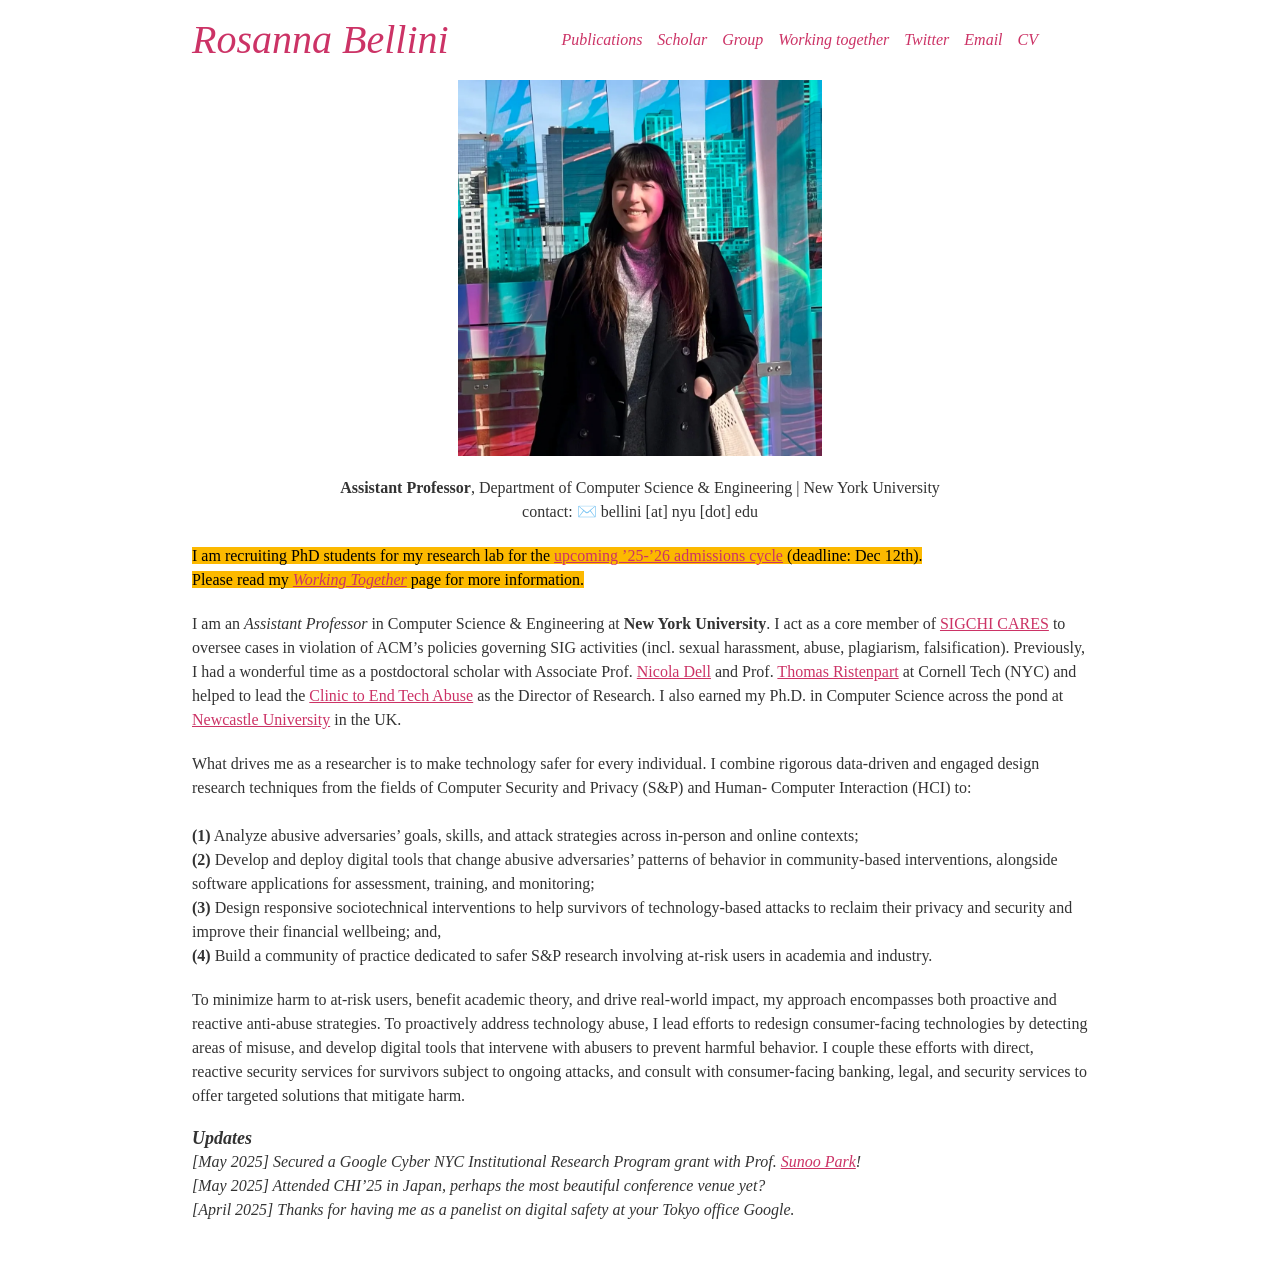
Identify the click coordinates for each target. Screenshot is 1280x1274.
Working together (833, 39)
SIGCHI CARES (994, 623)
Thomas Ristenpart (837, 671)
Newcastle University (261, 719)
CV (1028, 39)
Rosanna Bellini (320, 39)
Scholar (682, 39)
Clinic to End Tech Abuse (391, 695)
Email (983, 39)
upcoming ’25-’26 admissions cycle (668, 555)
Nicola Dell (674, 671)
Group (742, 39)
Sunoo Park (818, 1161)
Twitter (926, 39)
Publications (601, 39)
